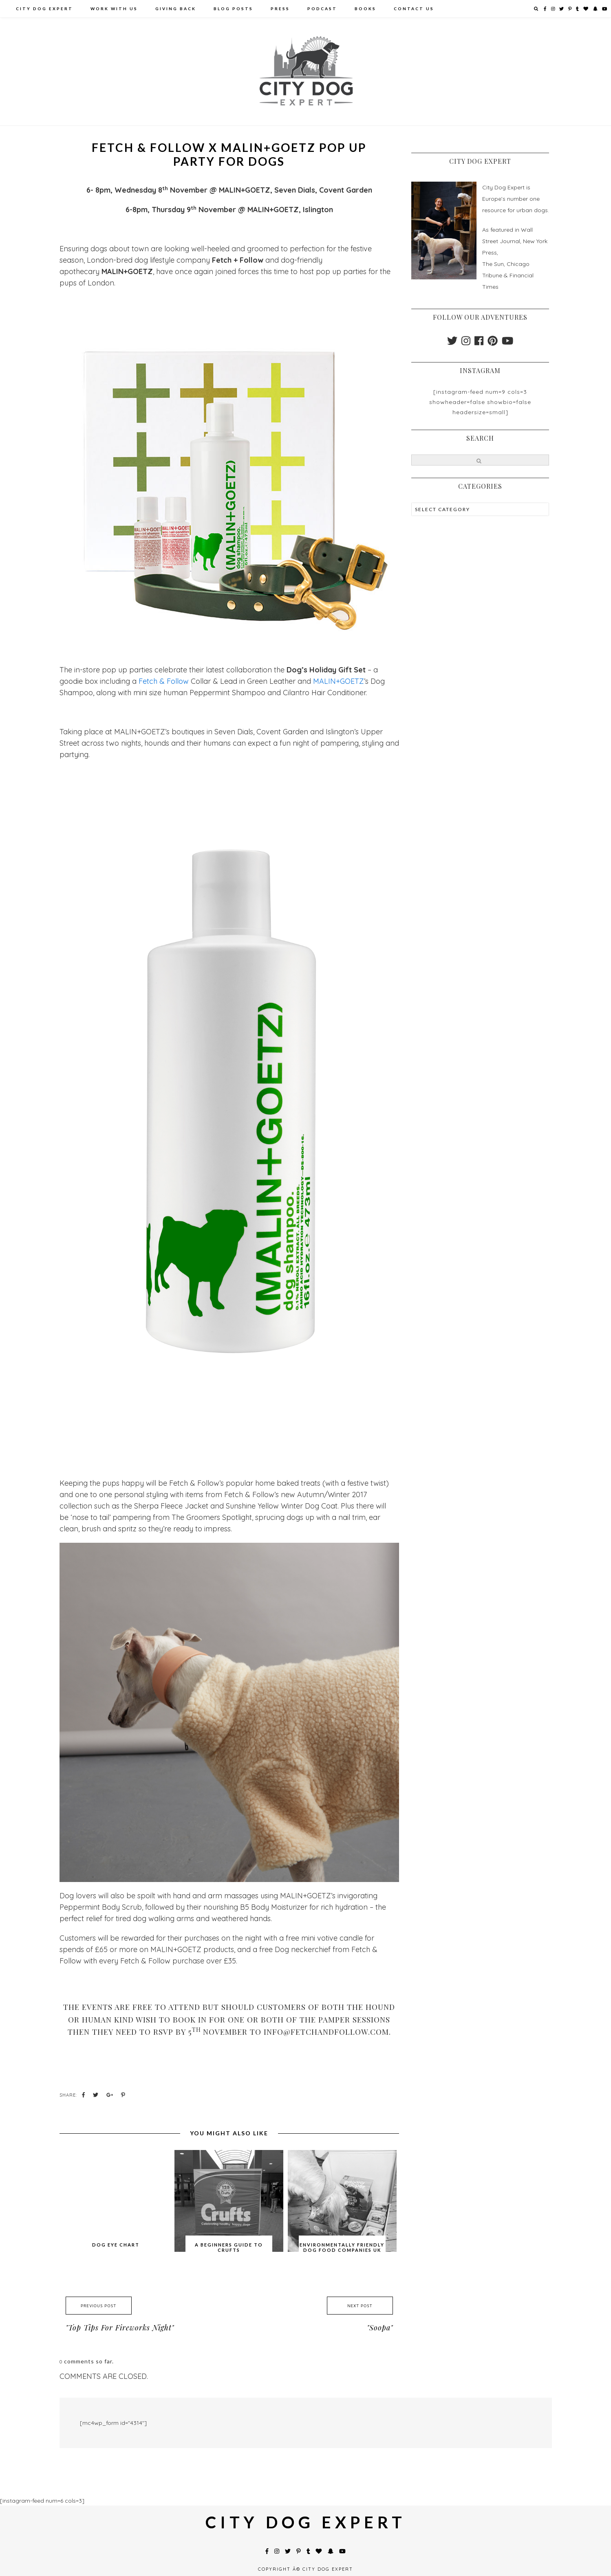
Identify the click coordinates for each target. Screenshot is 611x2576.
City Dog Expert (44, 8)
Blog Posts (233, 8)
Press (280, 8)
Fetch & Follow (164, 681)
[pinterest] (492, 342)
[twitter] (452, 342)
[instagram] (465, 342)
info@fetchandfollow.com (326, 2031)
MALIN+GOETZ (338, 681)
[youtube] (507, 342)
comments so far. (89, 2361)
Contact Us (414, 8)
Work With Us (114, 8)
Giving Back (175, 8)
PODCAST (322, 8)
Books (365, 8)
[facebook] (478, 342)
